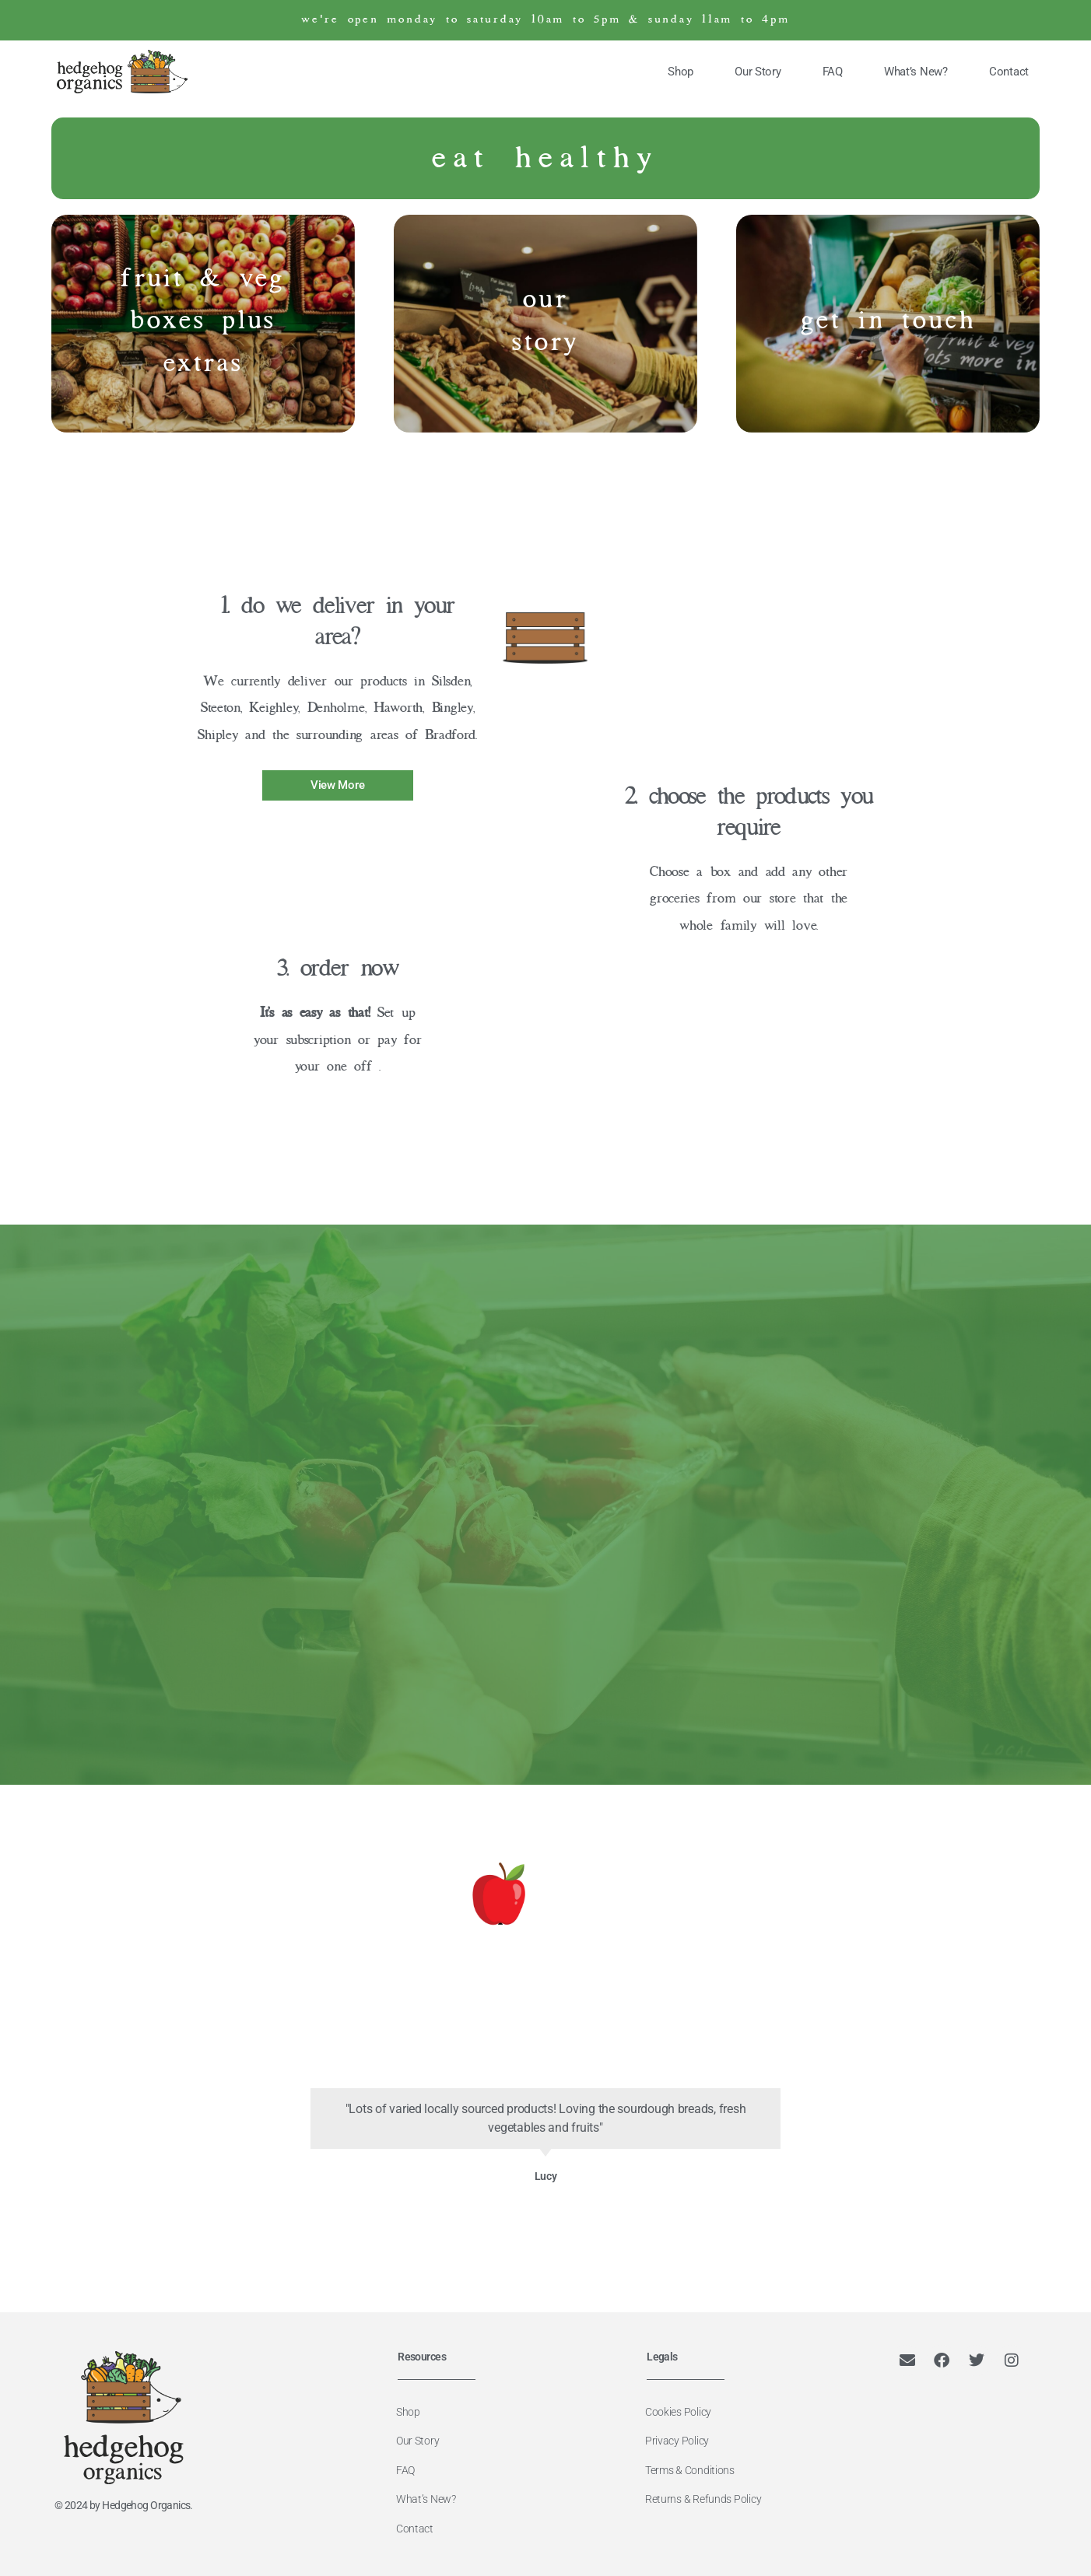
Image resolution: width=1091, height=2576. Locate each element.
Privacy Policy (682, 2439)
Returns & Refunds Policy (709, 2495)
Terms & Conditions (695, 2467)
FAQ (833, 72)
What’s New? (916, 72)
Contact (1009, 72)
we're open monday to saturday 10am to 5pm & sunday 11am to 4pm (545, 20)
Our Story (758, 72)
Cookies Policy (684, 2411)
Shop (680, 72)
